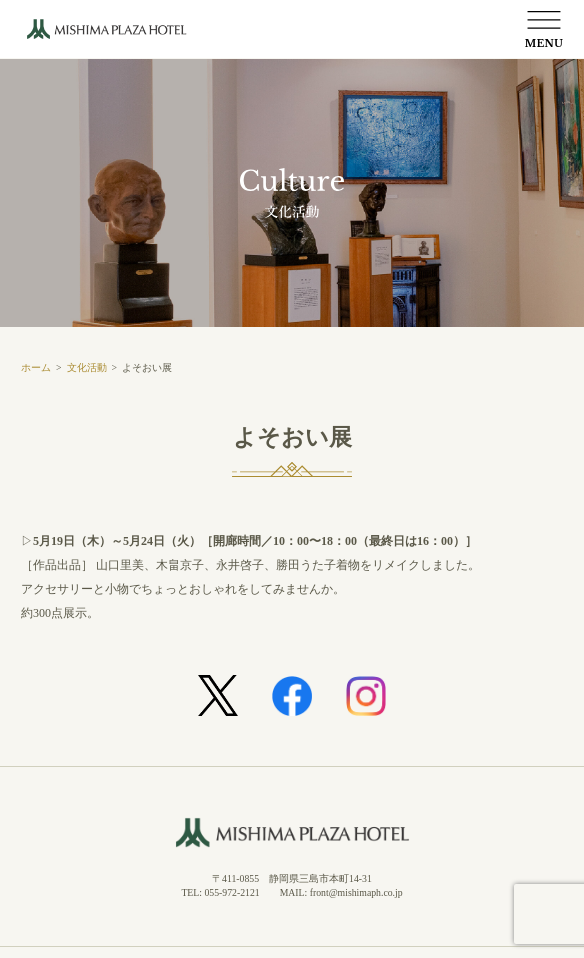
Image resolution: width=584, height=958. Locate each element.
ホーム (36, 367)
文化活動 (87, 367)
